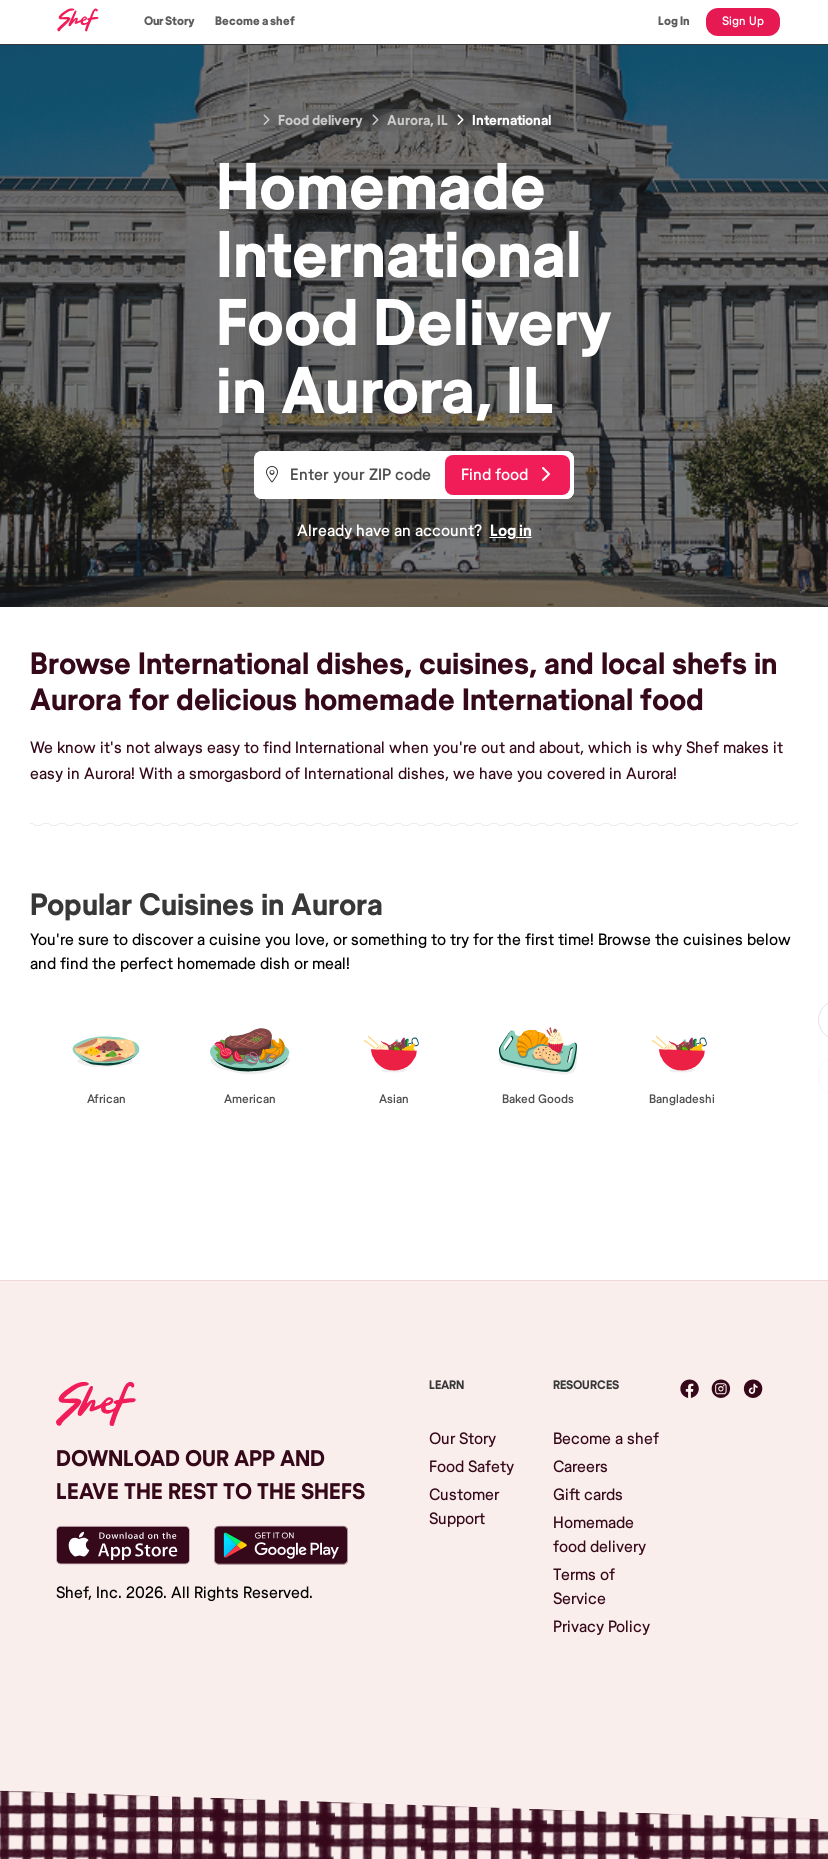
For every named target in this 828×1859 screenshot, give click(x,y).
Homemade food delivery (599, 1535)
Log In (674, 21)
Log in (511, 531)
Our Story (169, 21)
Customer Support (464, 1507)
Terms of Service (584, 1587)
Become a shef (255, 21)
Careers (580, 1467)
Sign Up (743, 21)
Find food (505, 475)
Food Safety (471, 1467)
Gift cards (588, 1495)
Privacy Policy (601, 1627)
